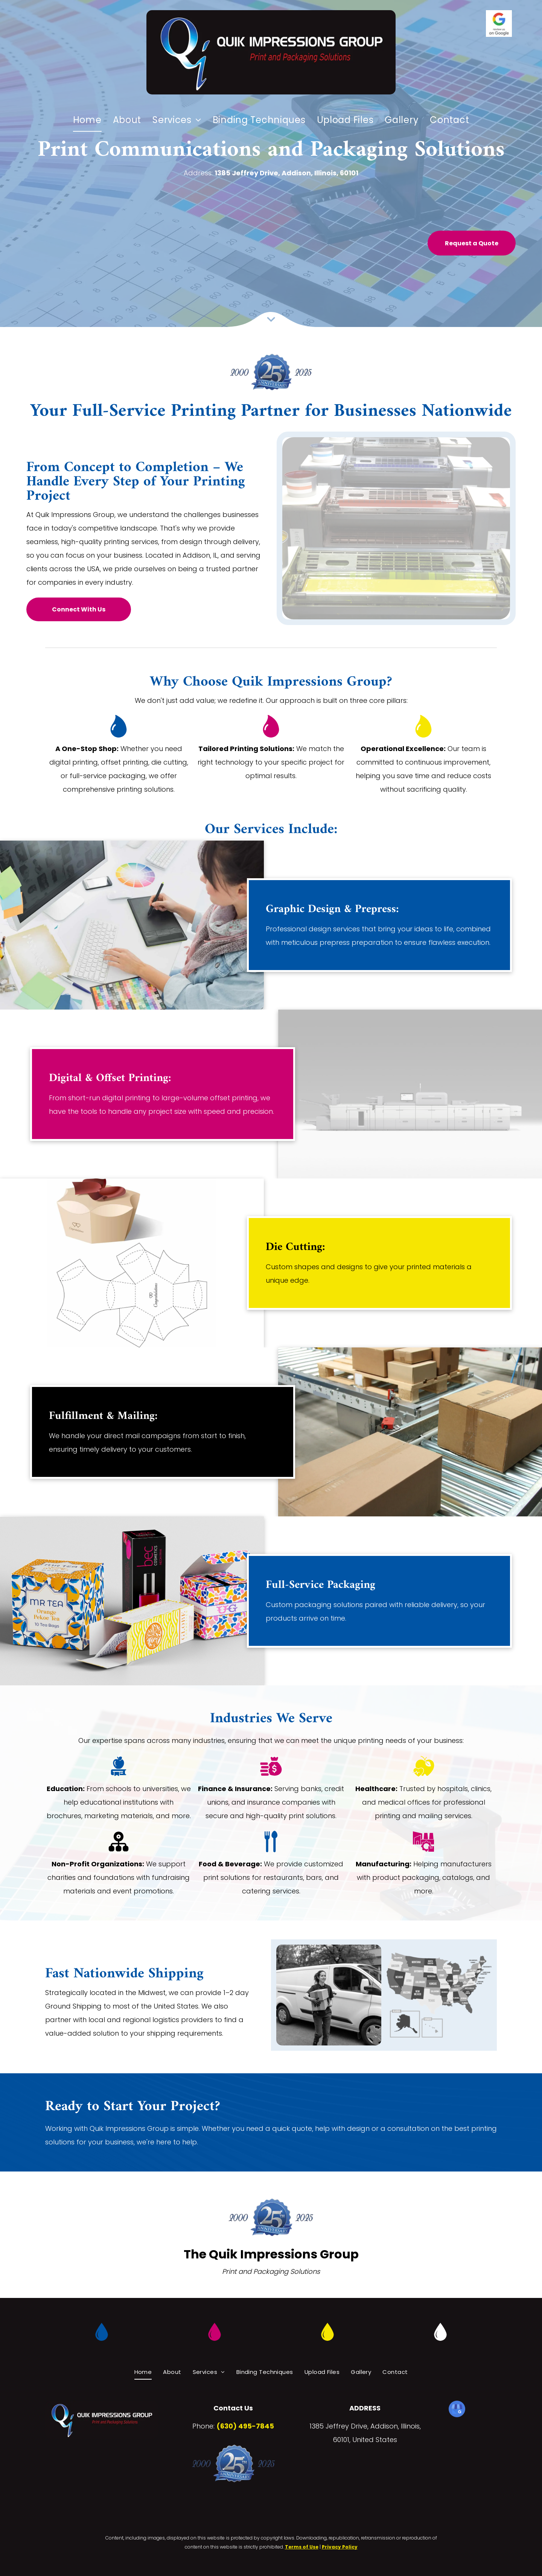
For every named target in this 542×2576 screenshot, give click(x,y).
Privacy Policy (340, 2547)
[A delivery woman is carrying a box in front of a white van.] (328, 1995)
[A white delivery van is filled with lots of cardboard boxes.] (439, 1995)
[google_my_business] (457, 2410)
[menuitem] (87, 120)
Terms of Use (301, 2547)
